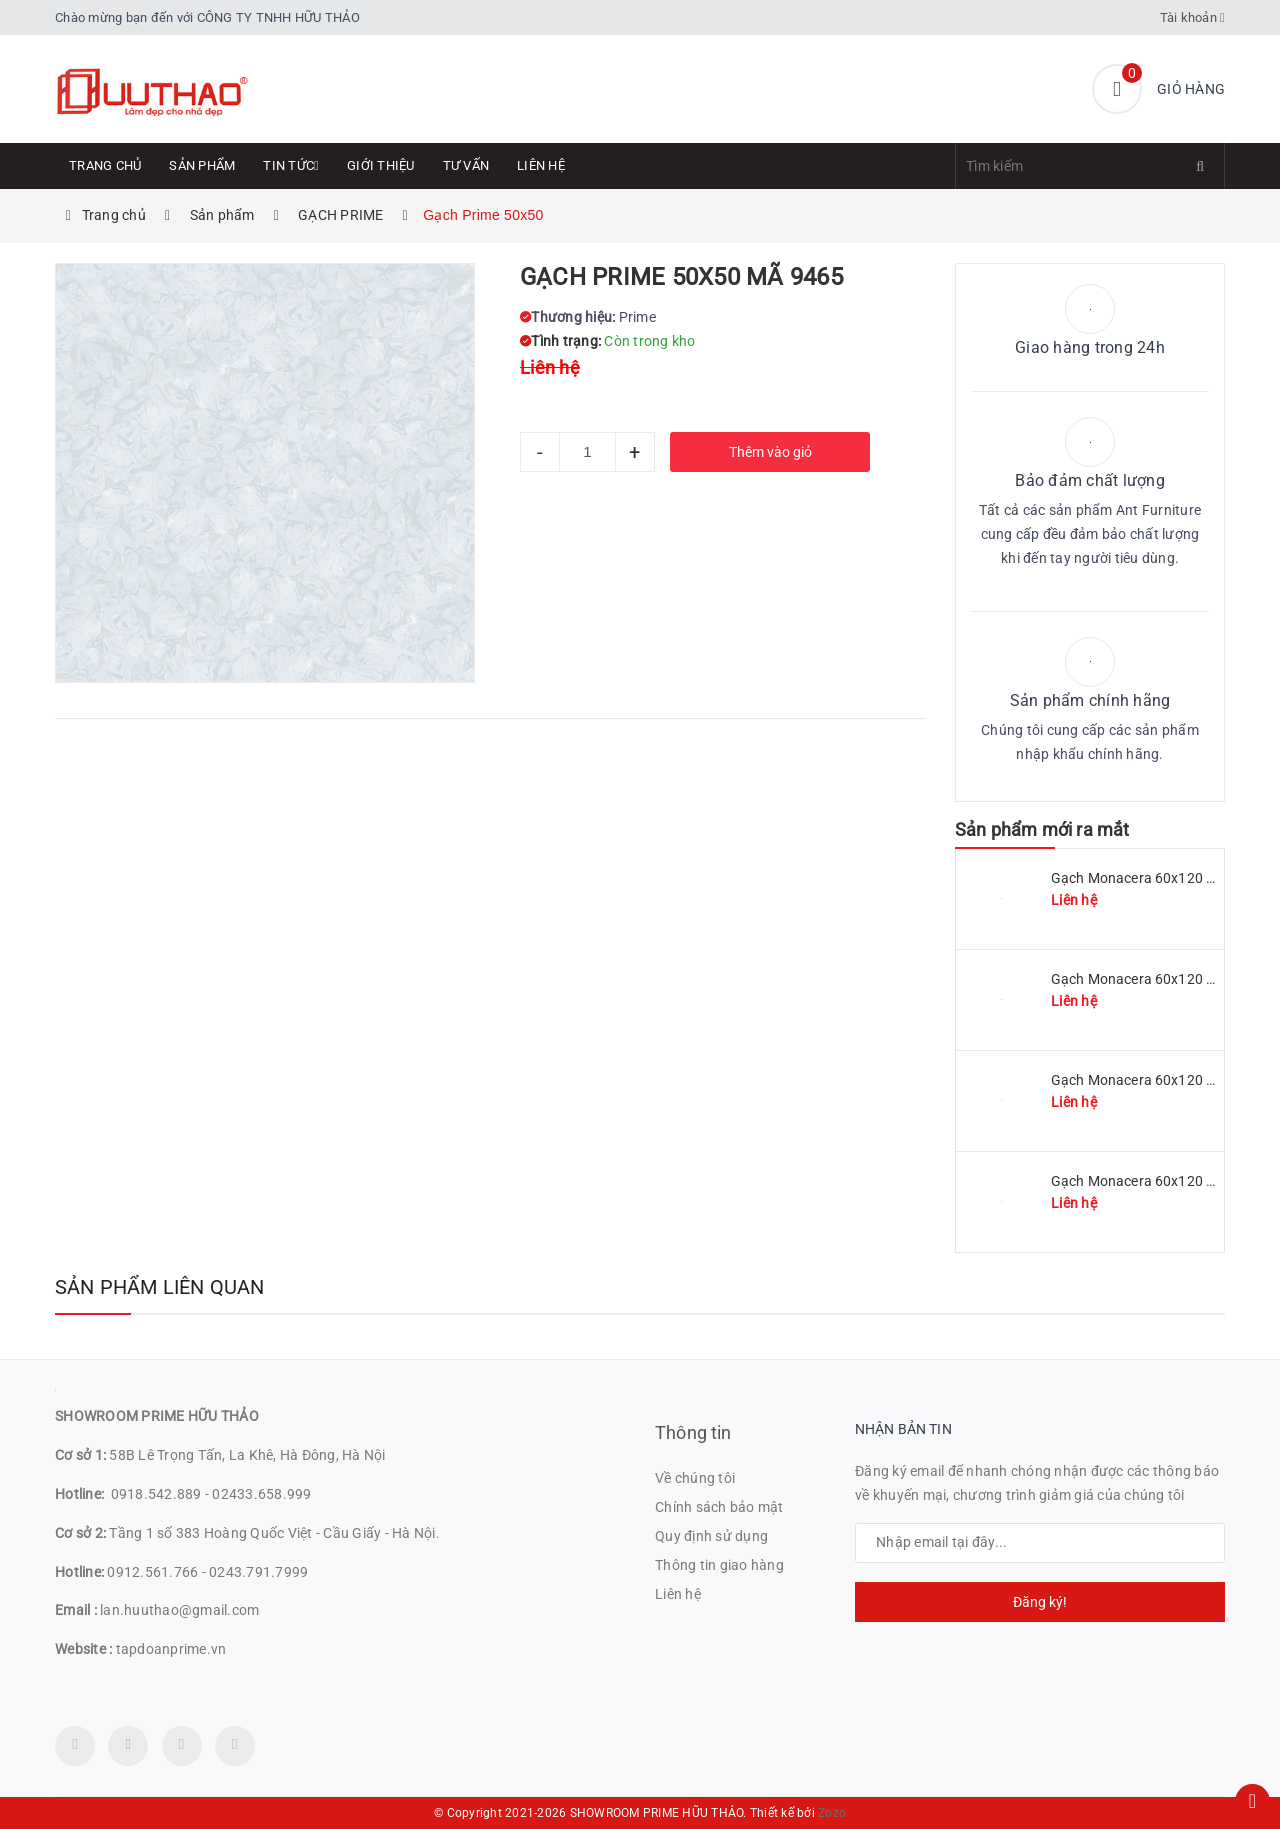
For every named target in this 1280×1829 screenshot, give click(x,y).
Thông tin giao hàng (719, 1565)
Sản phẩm (202, 165)
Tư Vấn (466, 165)
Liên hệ (541, 165)
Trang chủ (105, 165)
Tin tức (291, 165)
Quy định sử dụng (711, 1536)
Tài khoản (1193, 17)
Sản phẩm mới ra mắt (1042, 829)
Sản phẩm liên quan (160, 1287)
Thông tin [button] (693, 1432)
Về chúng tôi (695, 1478)
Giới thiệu (381, 165)
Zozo (832, 1813)
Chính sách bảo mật (719, 1507)
